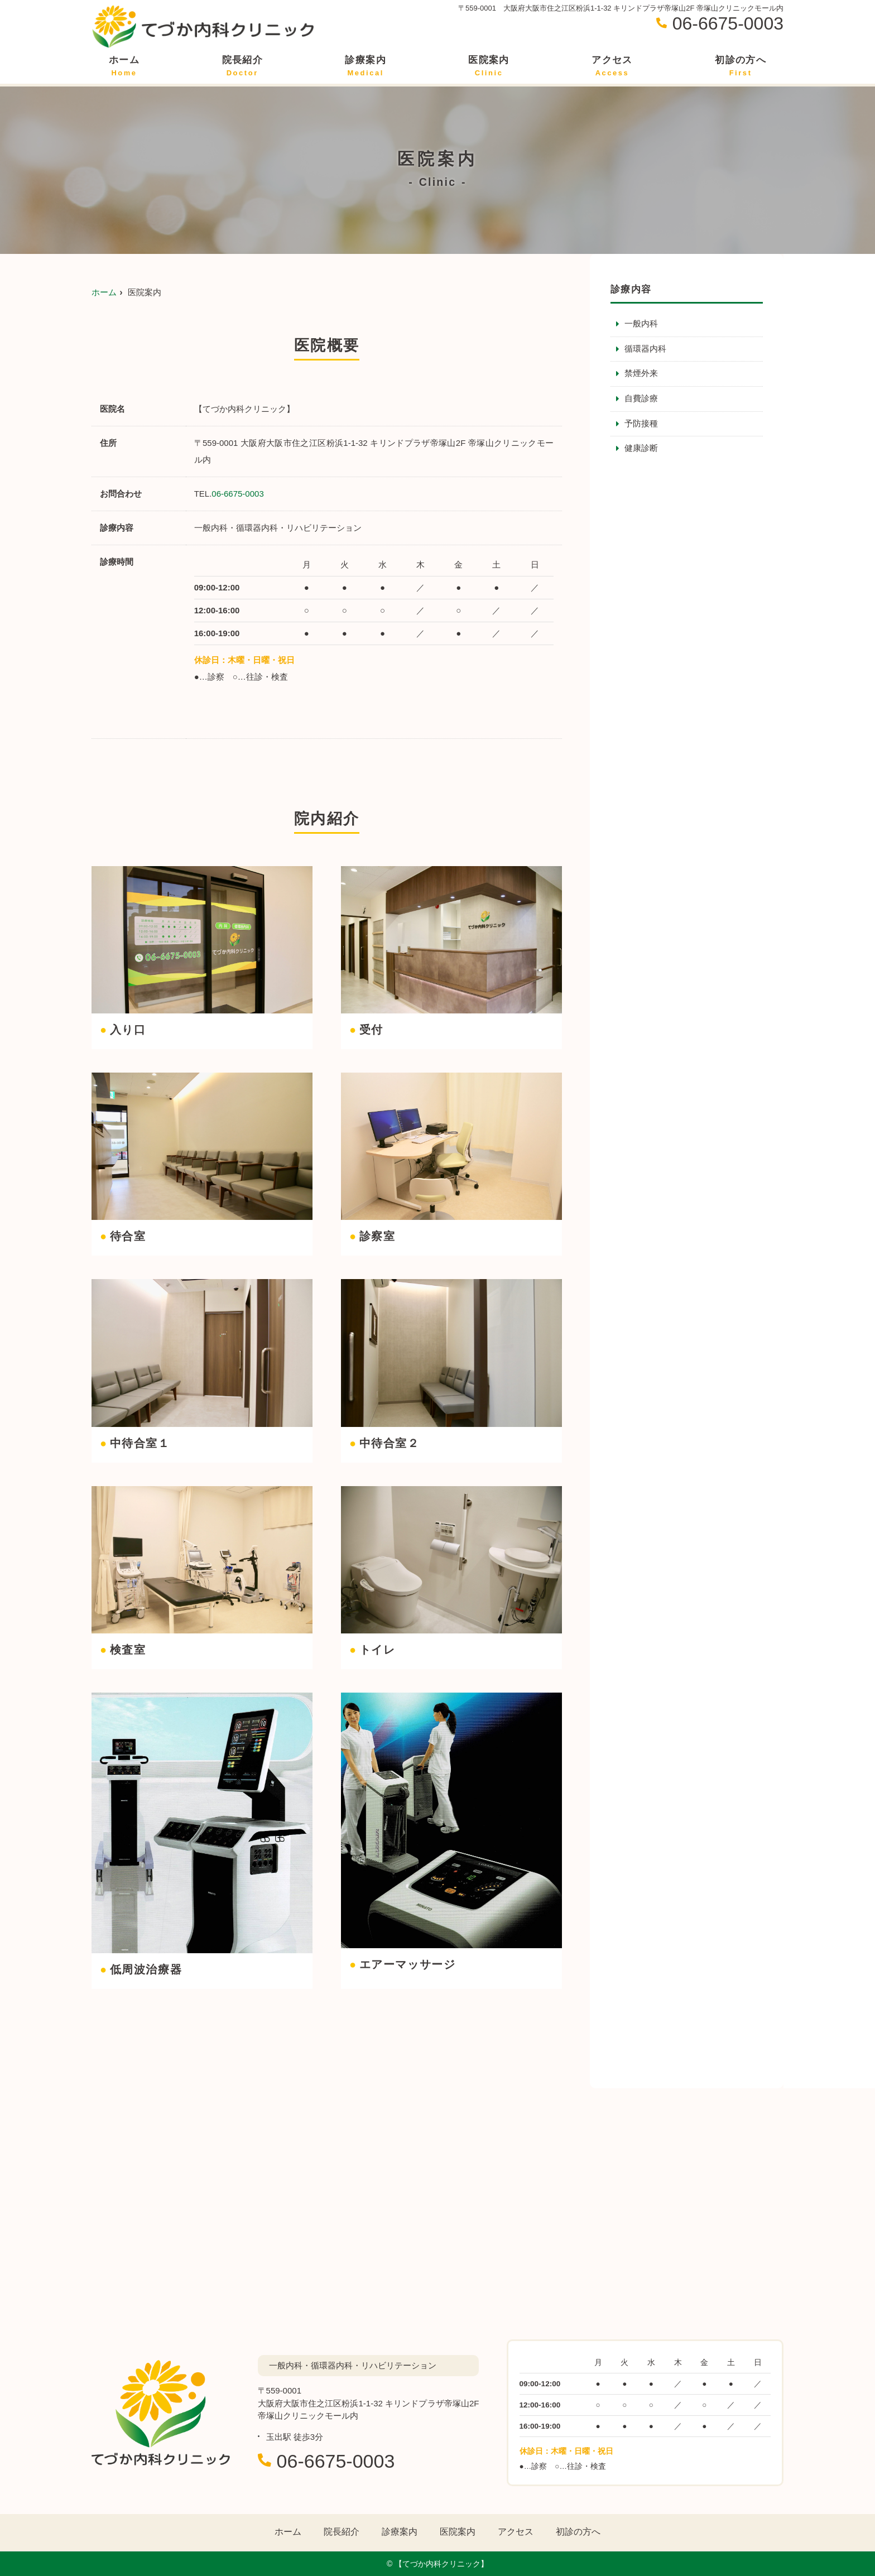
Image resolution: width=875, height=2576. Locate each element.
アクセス (612, 66)
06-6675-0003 (237, 493)
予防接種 (641, 424)
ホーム (124, 66)
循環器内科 (645, 349)
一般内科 (641, 324)
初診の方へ (740, 66)
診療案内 (365, 66)
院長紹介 (242, 66)
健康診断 (641, 449)
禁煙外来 (641, 374)
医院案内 (488, 66)
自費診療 (641, 399)
